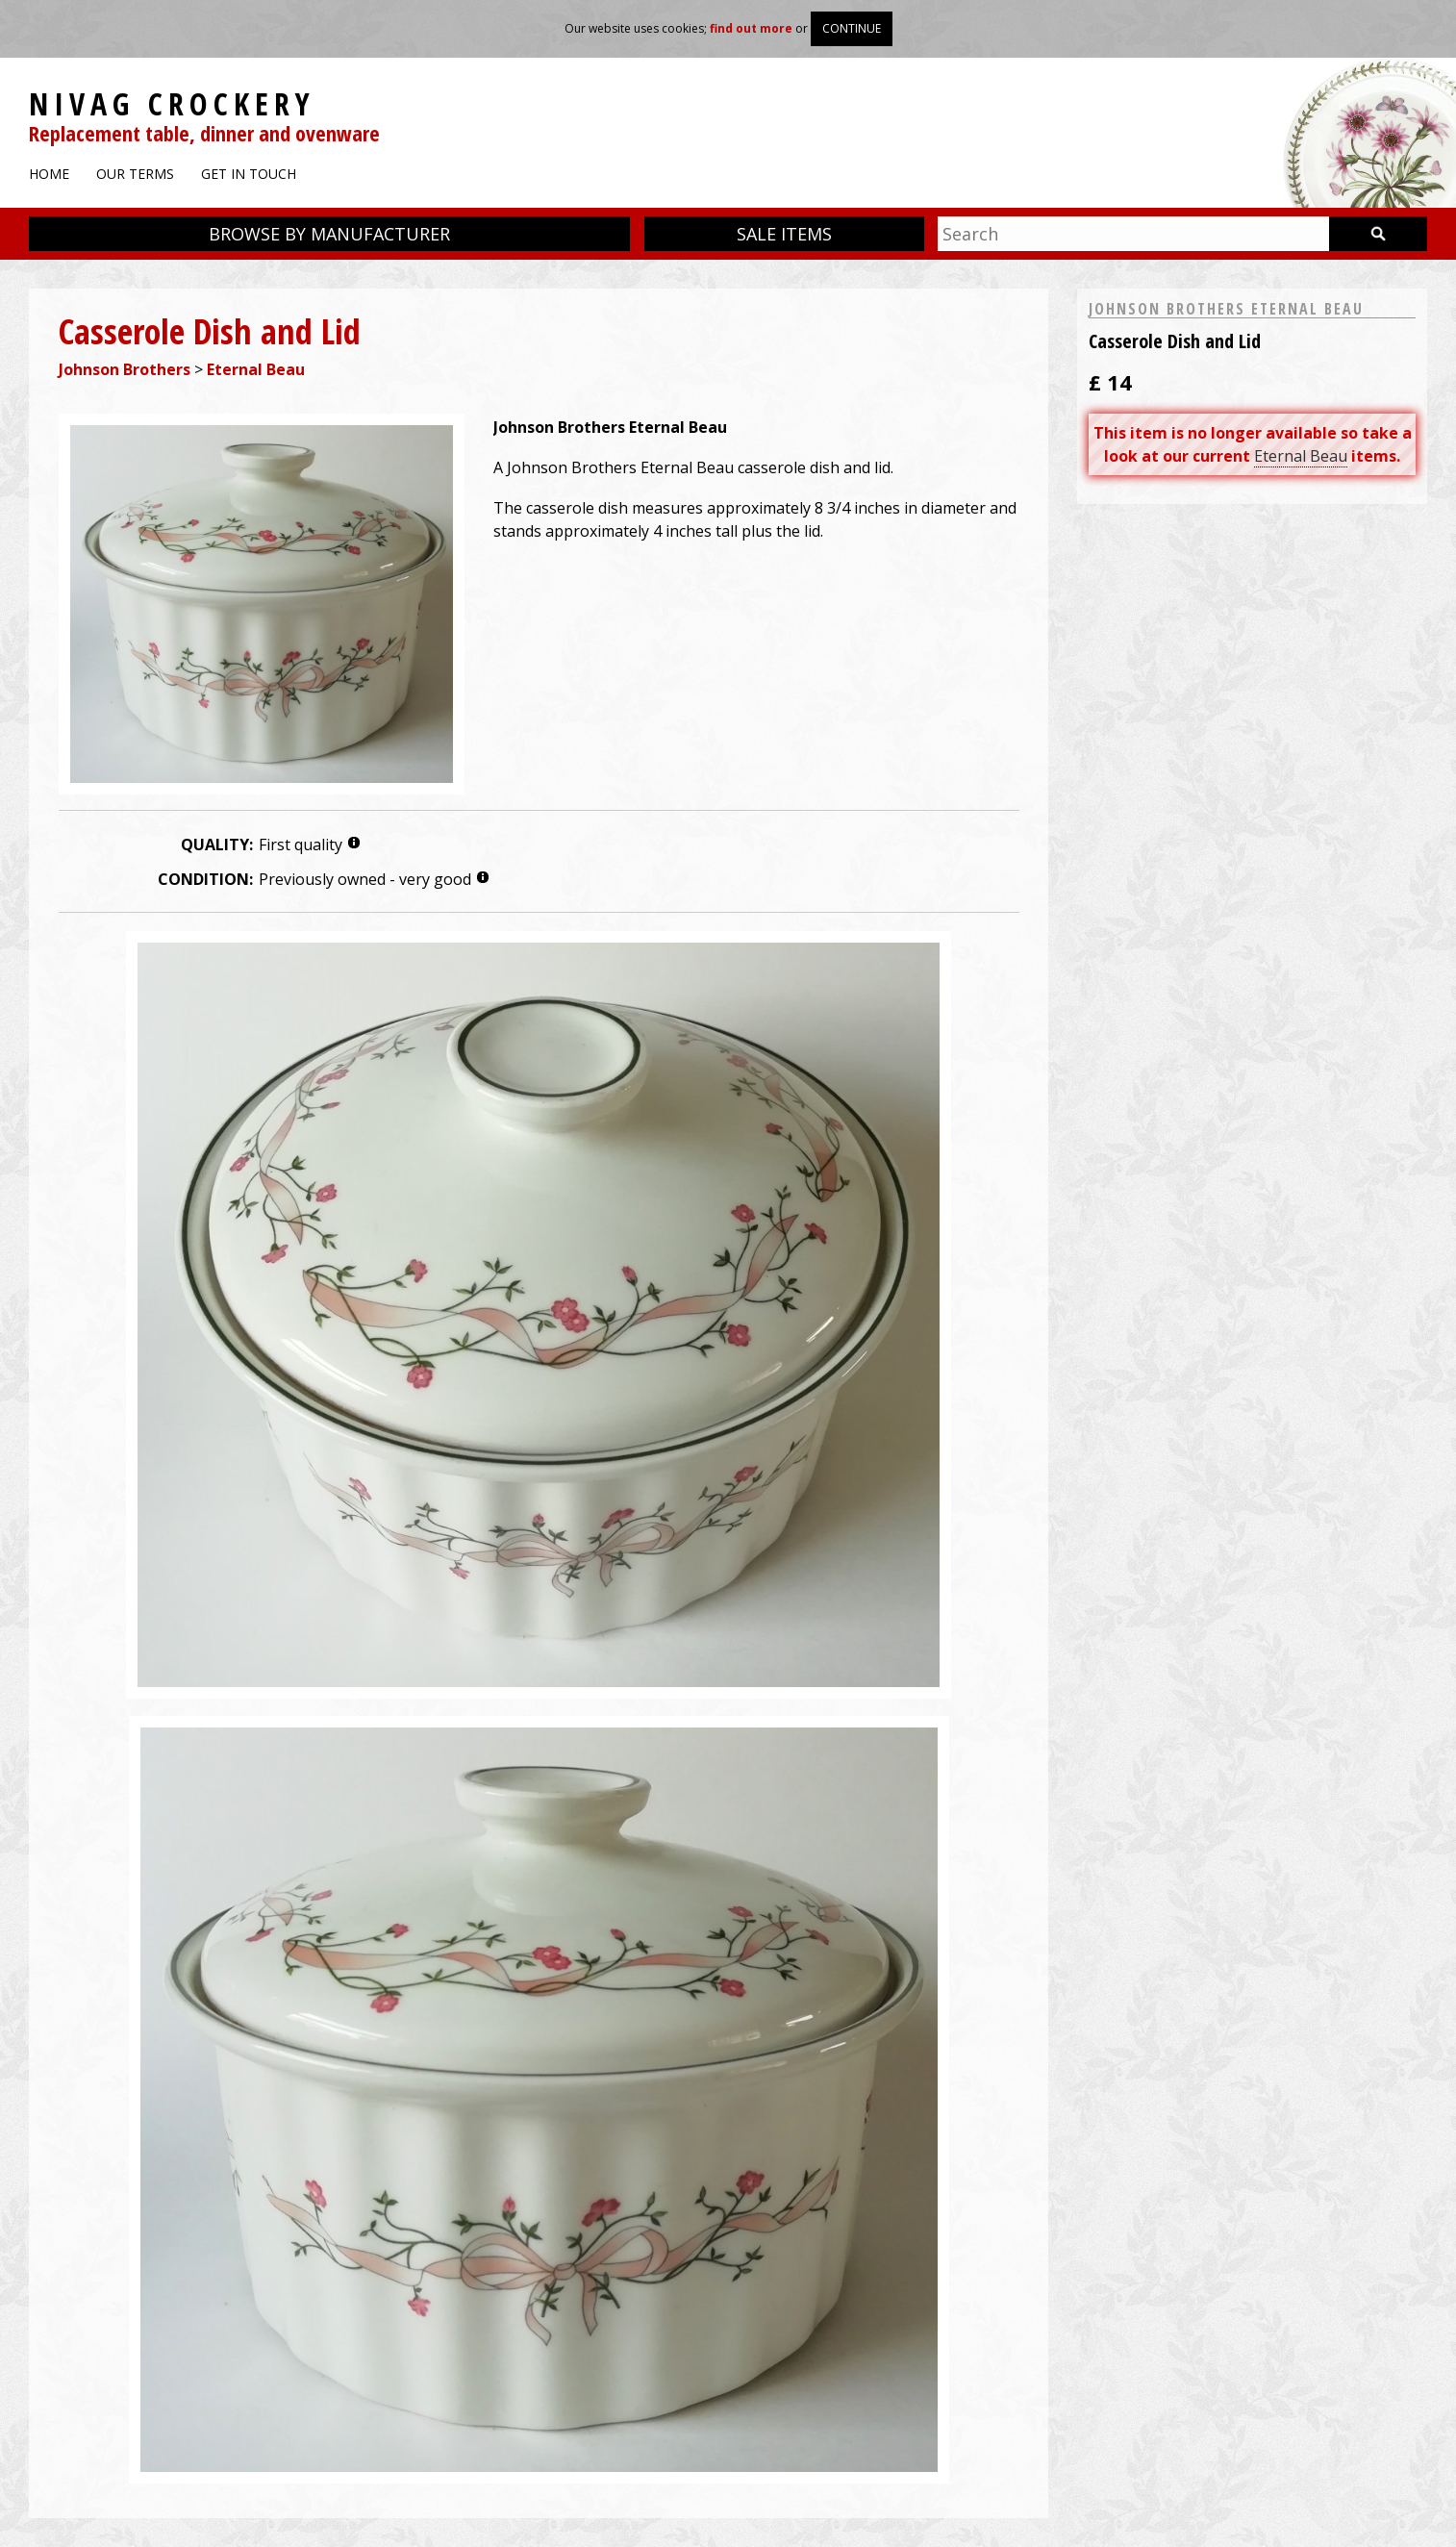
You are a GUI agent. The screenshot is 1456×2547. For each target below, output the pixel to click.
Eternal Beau (256, 369)
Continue (851, 28)
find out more (751, 28)
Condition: (205, 879)
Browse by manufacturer (329, 233)
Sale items (784, 233)
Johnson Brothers (124, 369)
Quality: (217, 844)
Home (49, 173)
